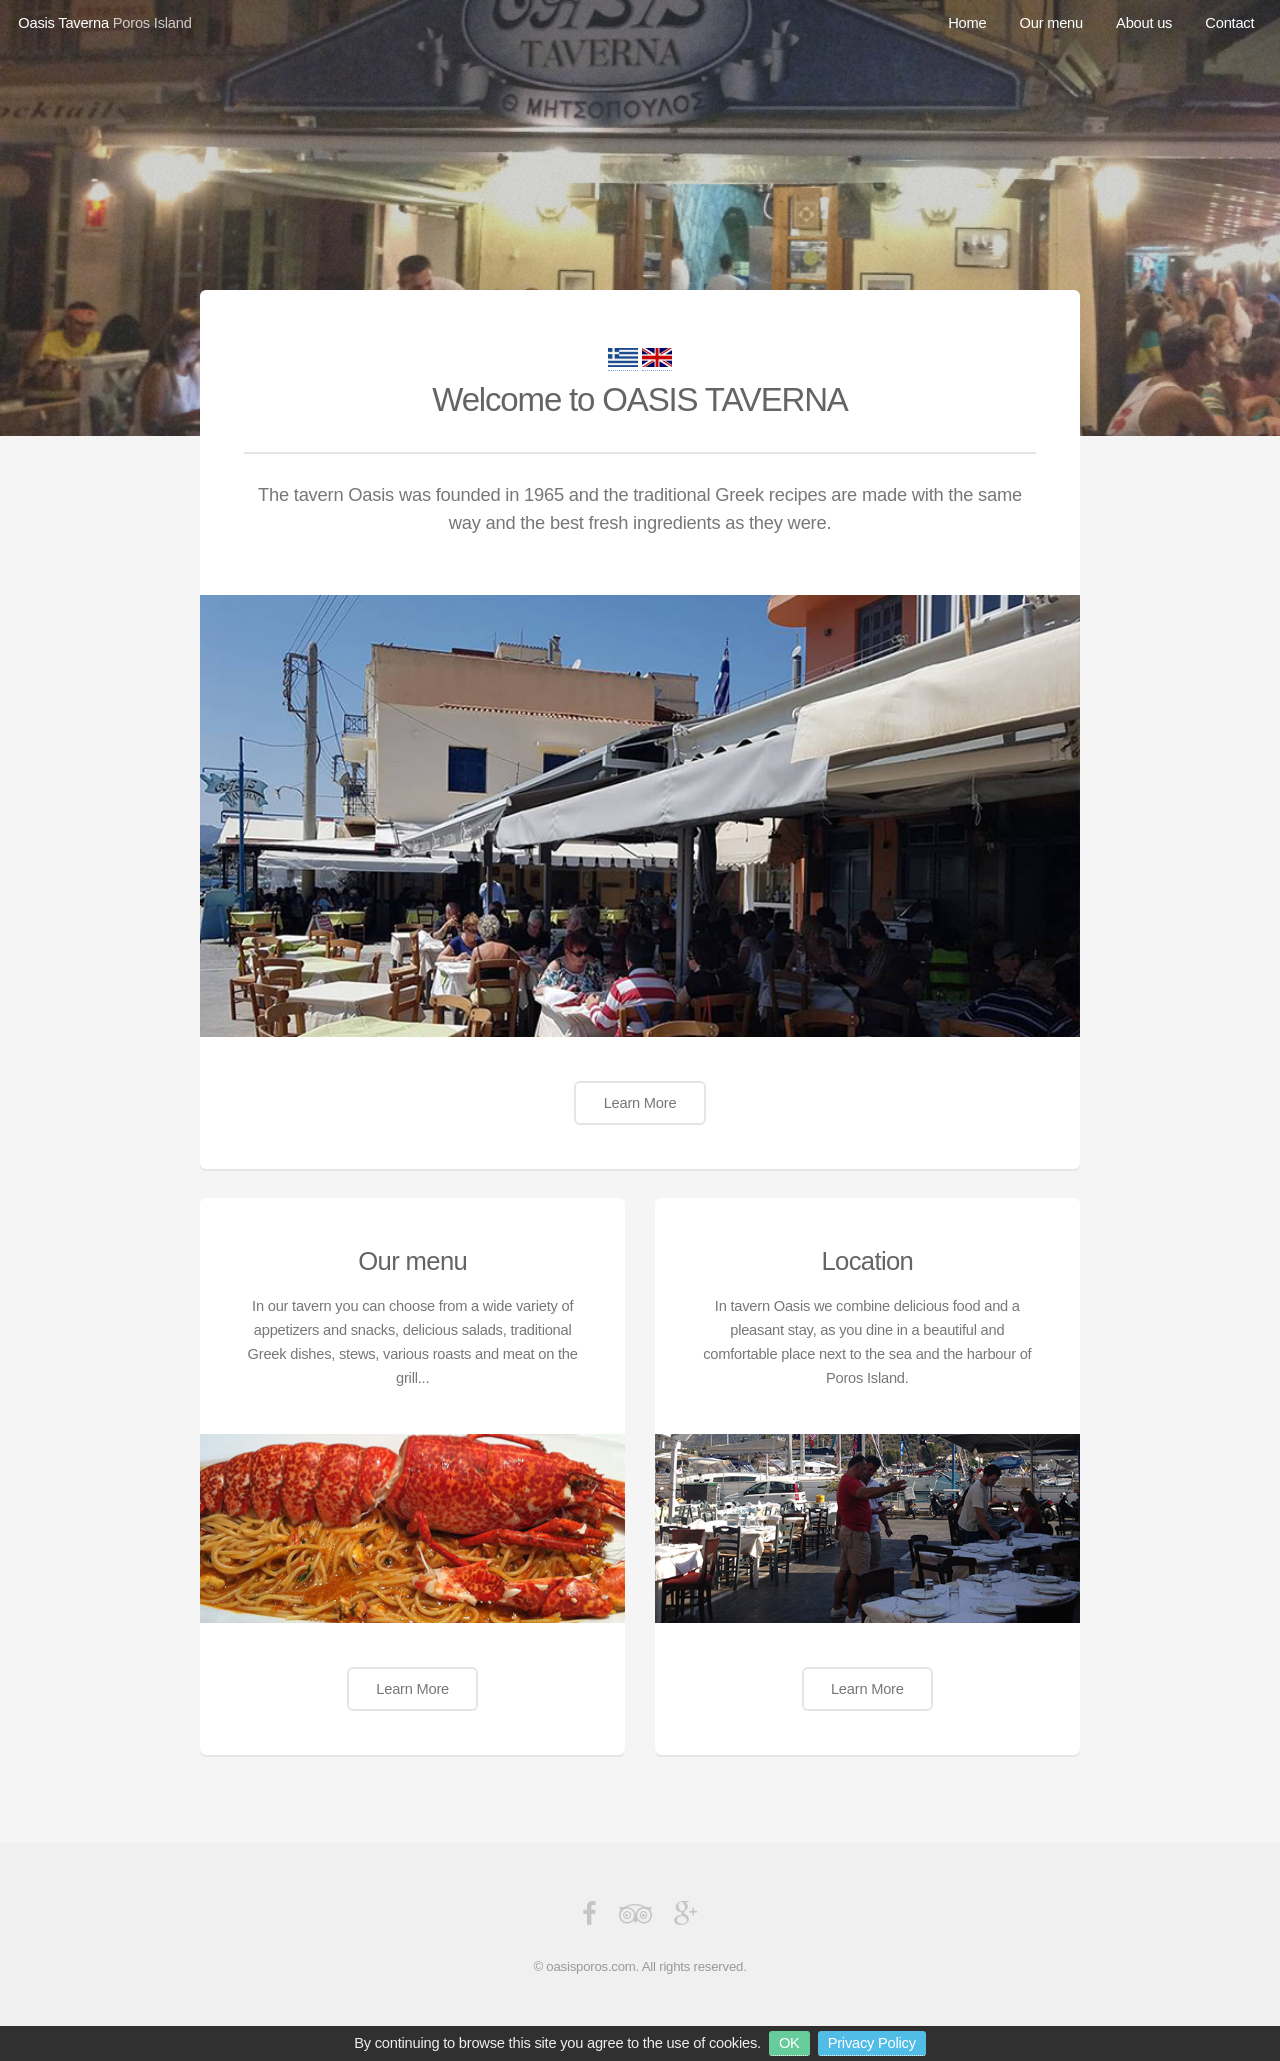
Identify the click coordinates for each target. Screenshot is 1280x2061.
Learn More (640, 1103)
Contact (1229, 23)
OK (789, 2043)
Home (967, 23)
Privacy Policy (872, 2043)
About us (1144, 23)
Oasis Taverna (63, 23)
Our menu (1051, 23)
